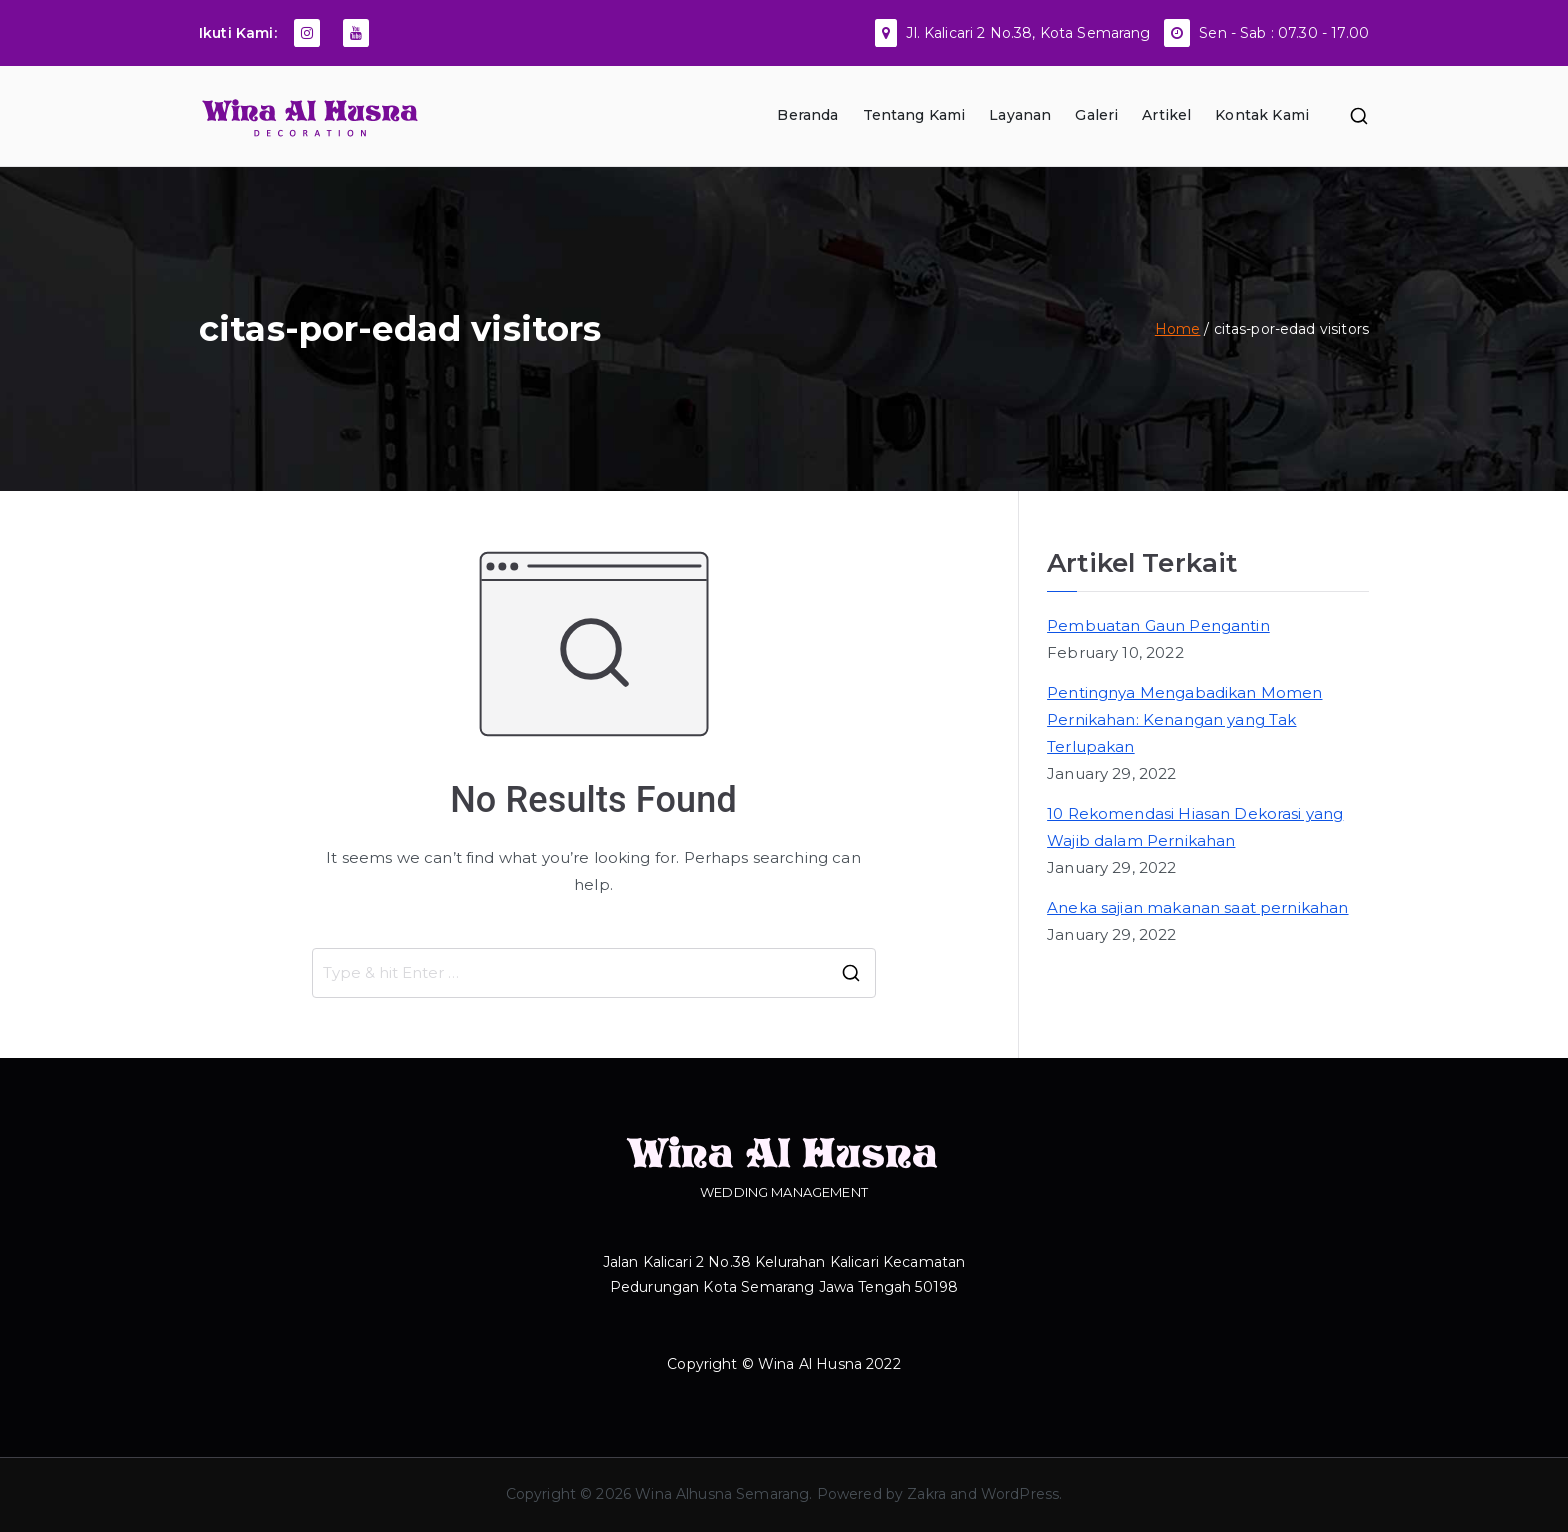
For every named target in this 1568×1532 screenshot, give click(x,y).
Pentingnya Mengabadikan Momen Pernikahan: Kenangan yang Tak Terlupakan (1184, 719)
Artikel (1166, 115)
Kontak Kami (1262, 115)
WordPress (1020, 1494)
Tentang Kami (914, 115)
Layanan (1020, 115)
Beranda (807, 115)
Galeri (1096, 115)
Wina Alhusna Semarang (722, 1494)
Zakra (926, 1494)
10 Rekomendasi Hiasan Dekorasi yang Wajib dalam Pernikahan (1195, 827)
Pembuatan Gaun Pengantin (1158, 625)
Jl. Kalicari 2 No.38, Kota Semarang (1028, 33)
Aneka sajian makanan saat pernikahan (1197, 907)
